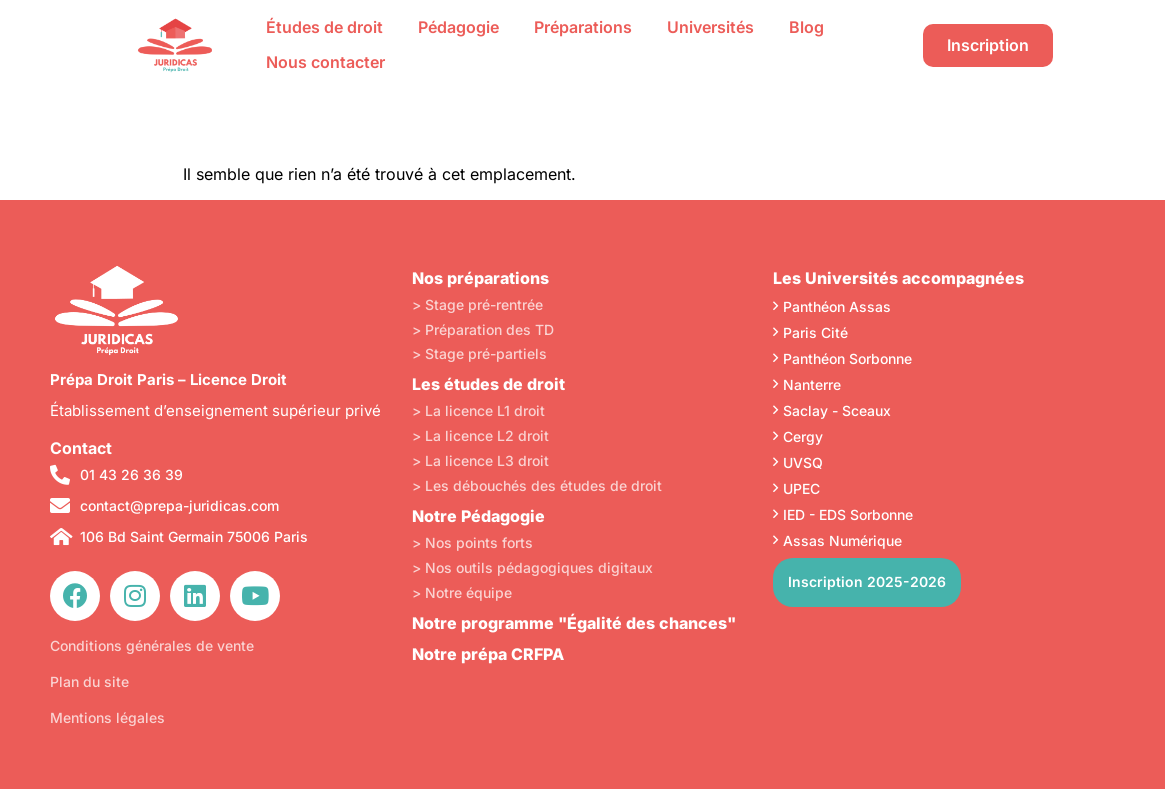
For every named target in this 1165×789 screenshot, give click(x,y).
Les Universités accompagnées (898, 278)
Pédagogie (458, 27)
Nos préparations (480, 278)
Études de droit (324, 27)
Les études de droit (488, 384)
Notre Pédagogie (478, 516)
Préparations (583, 27)
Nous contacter (325, 62)
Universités (710, 27)
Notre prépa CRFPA (488, 654)
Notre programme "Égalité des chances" (574, 623)
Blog (806, 27)
